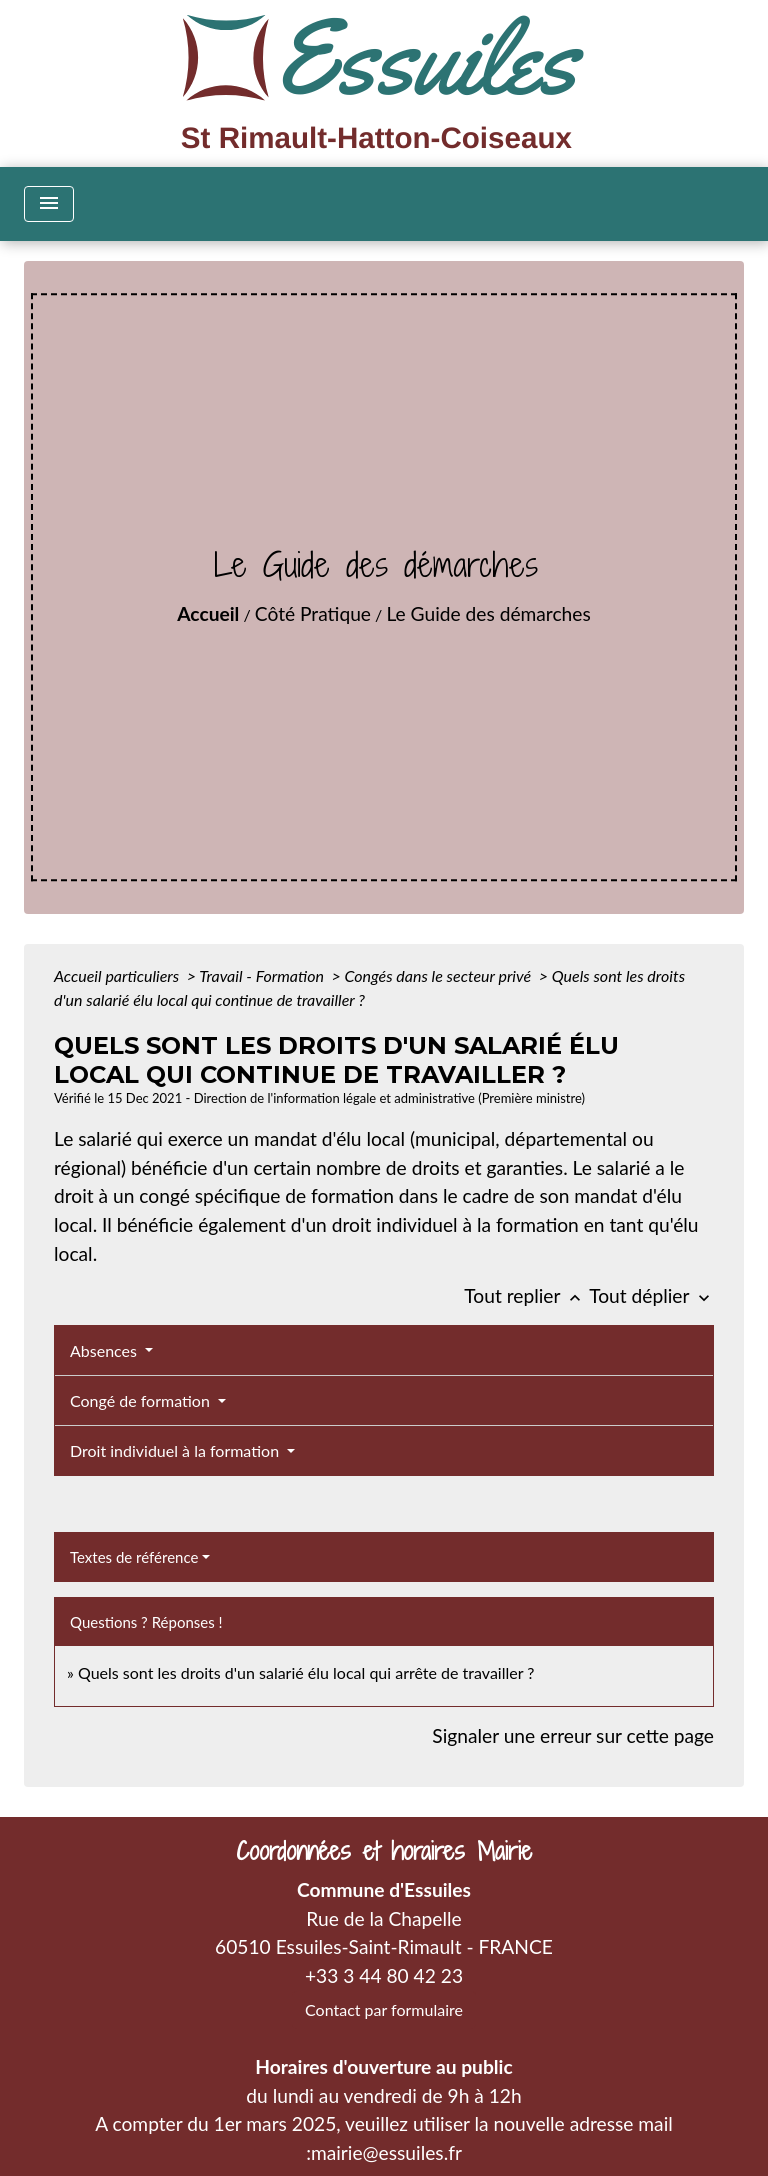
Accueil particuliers (118, 975)
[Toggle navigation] (49, 204)
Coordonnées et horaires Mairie (384, 1851)
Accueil (208, 613)
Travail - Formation (263, 975)
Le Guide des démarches (488, 613)
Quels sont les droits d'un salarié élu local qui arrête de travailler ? (306, 1672)
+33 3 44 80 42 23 (384, 1975)
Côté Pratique (313, 613)
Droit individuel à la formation (176, 1450)
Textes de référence (134, 1557)
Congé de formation (142, 1400)
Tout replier (526, 1295)
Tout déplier (651, 1295)
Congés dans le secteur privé (439, 975)
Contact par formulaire (384, 2009)
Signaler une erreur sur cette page (573, 1735)
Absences (105, 1350)
